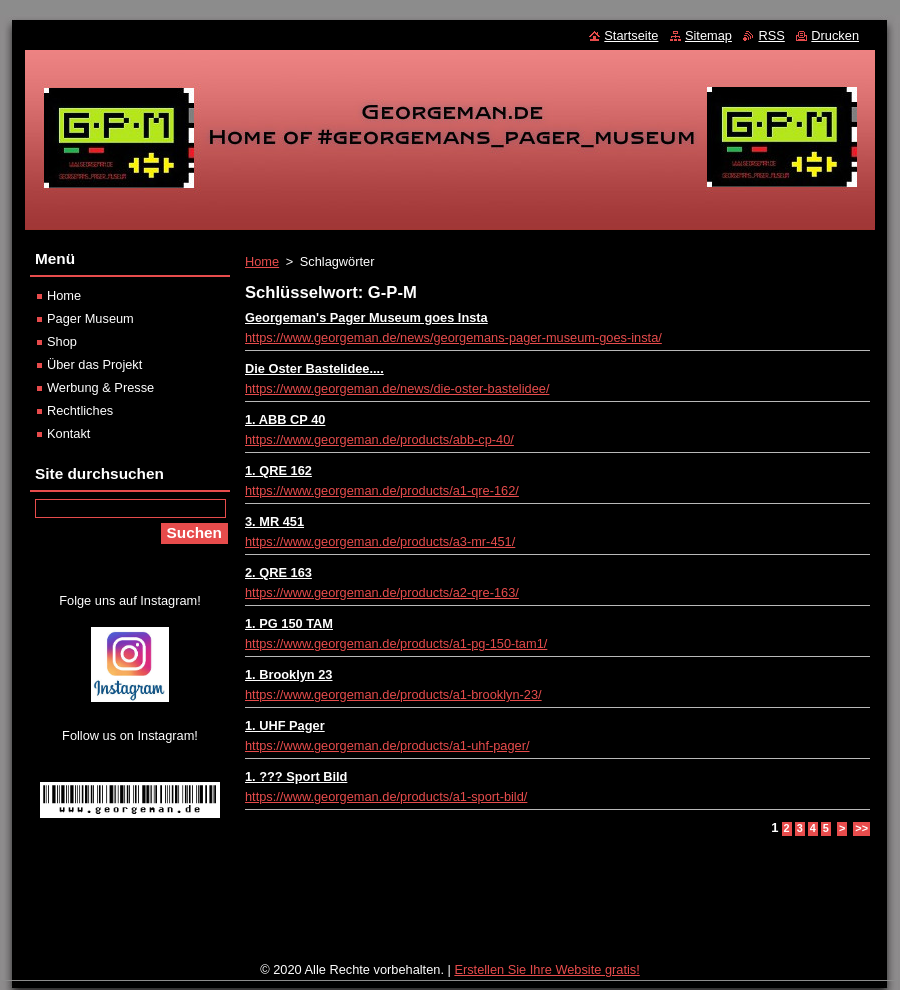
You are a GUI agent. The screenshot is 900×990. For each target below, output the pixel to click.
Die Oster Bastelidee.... (314, 368)
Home (262, 261)
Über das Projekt (94, 364)
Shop (62, 341)
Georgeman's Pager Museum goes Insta (366, 317)
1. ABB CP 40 (285, 419)
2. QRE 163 (278, 572)
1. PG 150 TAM (289, 623)
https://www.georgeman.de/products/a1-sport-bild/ (386, 796)
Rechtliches (80, 410)
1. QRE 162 (278, 470)
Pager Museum (90, 318)
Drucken (835, 35)
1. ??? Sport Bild (296, 776)
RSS (771, 35)
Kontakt (68, 433)
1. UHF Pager (285, 725)
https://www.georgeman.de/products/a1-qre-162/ (382, 490)
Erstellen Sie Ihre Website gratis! (546, 969)
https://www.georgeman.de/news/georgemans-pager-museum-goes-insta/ (453, 337)
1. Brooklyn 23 (288, 674)
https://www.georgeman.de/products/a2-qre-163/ (382, 592)
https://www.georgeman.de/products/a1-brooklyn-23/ (393, 694)
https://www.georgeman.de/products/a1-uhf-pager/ (387, 745)
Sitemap (708, 35)
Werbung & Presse (100, 387)
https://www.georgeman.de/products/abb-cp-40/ (379, 439)
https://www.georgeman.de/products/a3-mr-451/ (380, 541)
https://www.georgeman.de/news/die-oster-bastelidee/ (397, 388)
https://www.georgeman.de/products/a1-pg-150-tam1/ (396, 643)
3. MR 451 (274, 521)
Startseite (631, 35)
